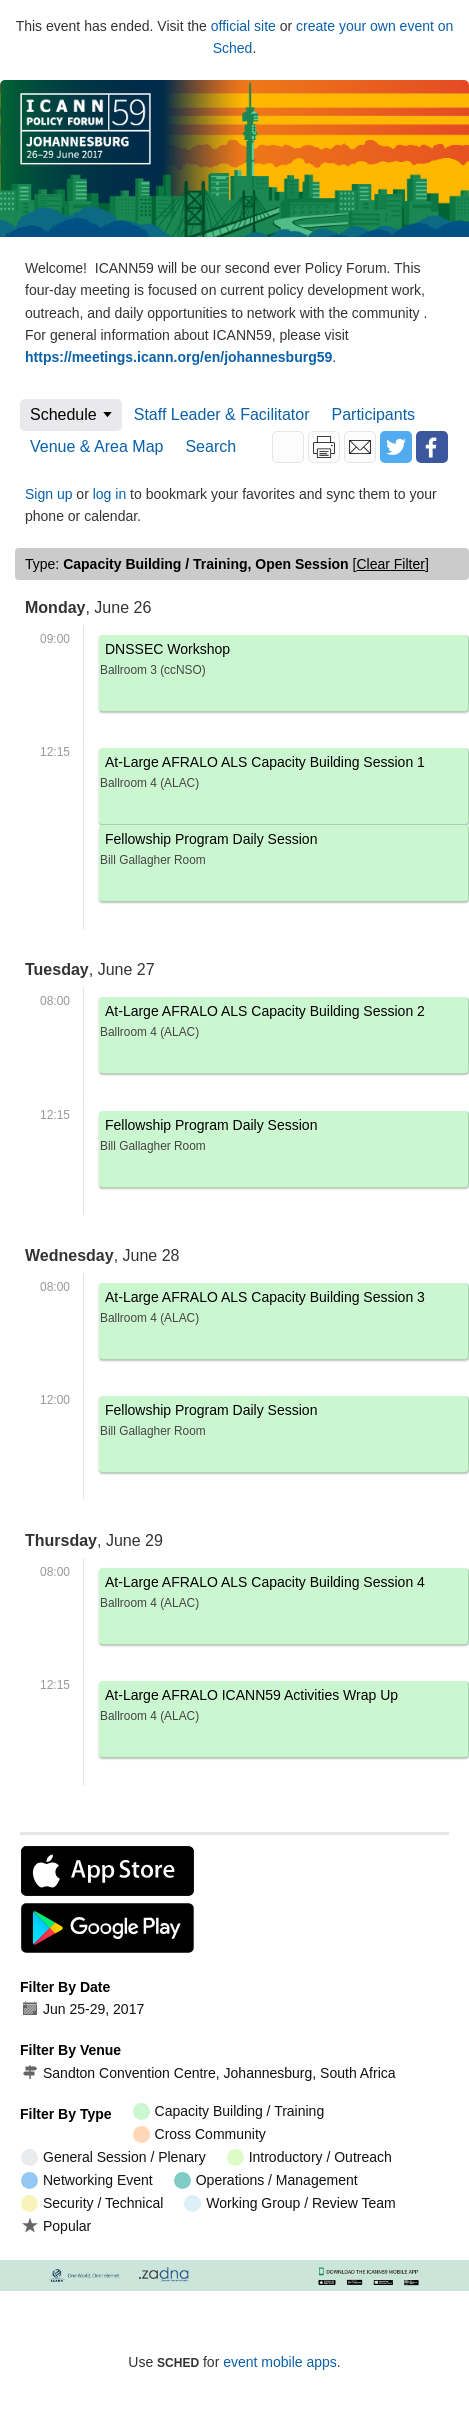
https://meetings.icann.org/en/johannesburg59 (178, 357)
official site (243, 26)
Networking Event (87, 2180)
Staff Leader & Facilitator (222, 414)
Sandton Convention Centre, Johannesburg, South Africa (208, 2073)
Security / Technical (92, 2203)
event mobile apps (280, 2362)
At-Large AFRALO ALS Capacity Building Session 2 (284, 1024)
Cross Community (199, 2134)
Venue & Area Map (96, 446)
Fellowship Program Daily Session (284, 852)
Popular (56, 2225)
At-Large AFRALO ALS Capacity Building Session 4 (284, 1595)
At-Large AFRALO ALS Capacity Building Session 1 (284, 775)
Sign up (48, 494)
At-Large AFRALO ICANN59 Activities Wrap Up (284, 1708)
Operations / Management (266, 2180)
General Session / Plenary (113, 2157)
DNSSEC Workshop (284, 662)
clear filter (390, 564)
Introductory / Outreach (309, 2157)
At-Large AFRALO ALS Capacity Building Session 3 (284, 1310)
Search (210, 446)
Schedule (63, 414)
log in (109, 494)
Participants (374, 414)
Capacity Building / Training (229, 2111)
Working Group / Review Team (289, 2203)
